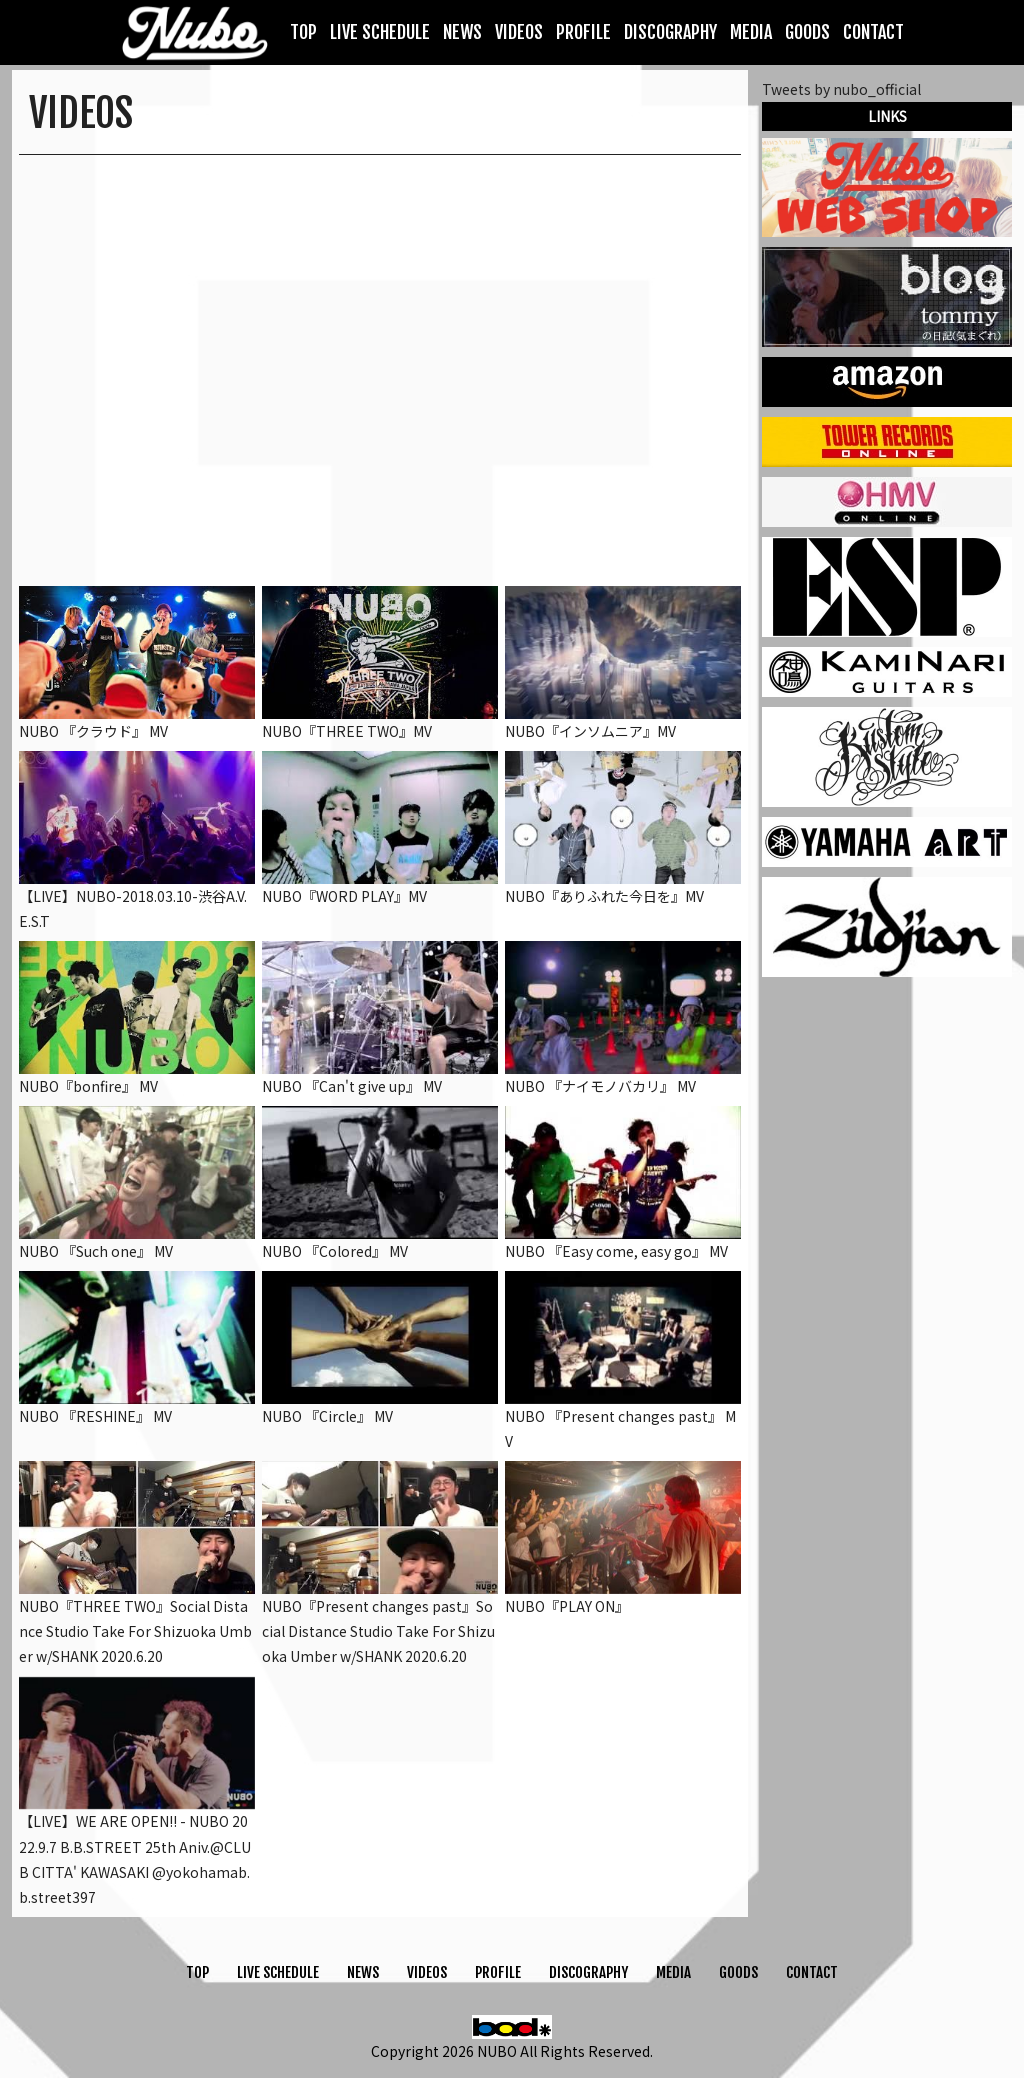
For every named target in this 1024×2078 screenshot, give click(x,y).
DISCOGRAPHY (670, 32)
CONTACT (873, 32)
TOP (303, 32)
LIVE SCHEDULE (380, 32)
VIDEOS (519, 32)
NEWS (462, 32)
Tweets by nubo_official (841, 89)
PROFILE (583, 32)
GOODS (807, 32)
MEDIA (751, 32)
